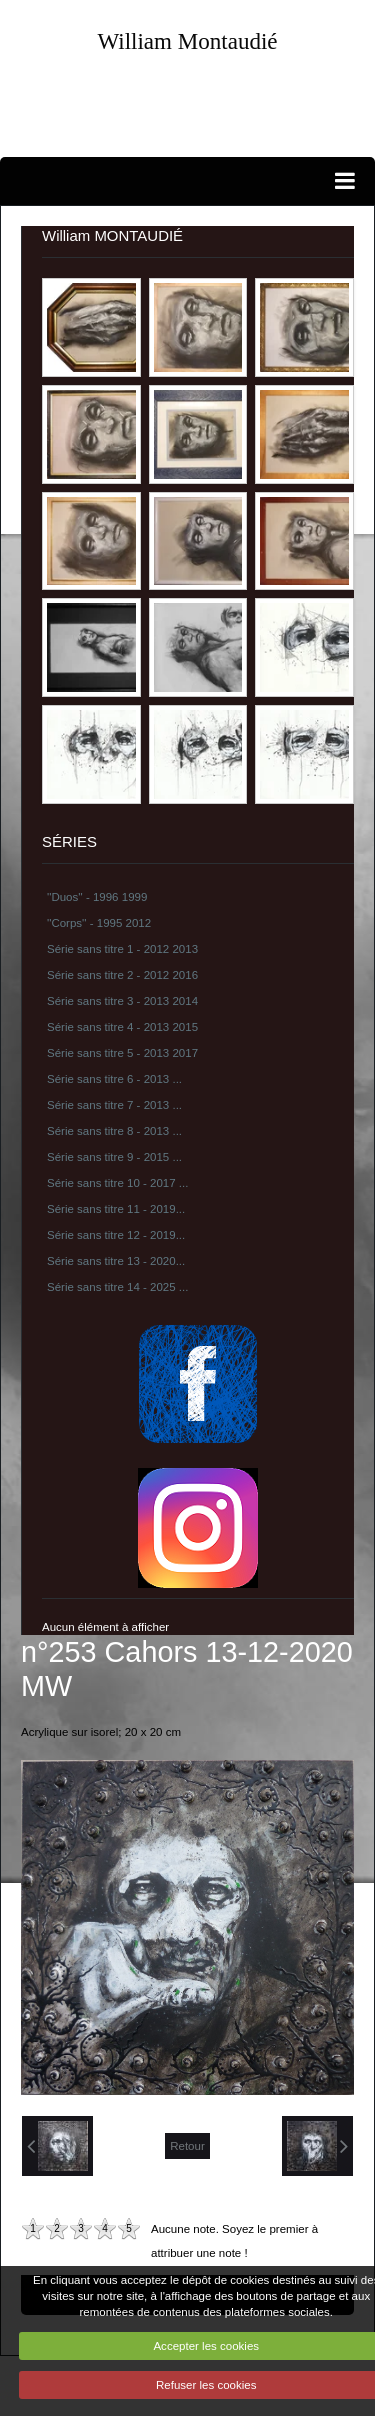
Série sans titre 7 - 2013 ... (114, 1105)
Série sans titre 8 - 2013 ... (114, 1131)
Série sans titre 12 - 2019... (116, 1235)
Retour (187, 2146)
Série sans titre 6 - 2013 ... (114, 1079)
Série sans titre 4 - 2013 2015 (122, 1027)
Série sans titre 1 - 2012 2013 (122, 949)
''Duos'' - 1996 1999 (97, 897)
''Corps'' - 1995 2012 (99, 923)
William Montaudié (187, 41)
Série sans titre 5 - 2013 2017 (122, 1053)
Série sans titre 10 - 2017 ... (117, 1183)
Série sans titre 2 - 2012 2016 (122, 975)
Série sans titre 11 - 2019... (116, 1209)
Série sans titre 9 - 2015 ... (114, 1157)
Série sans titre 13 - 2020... (116, 1261)
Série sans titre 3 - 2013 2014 (122, 1001)
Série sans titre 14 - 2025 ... (117, 1287)
